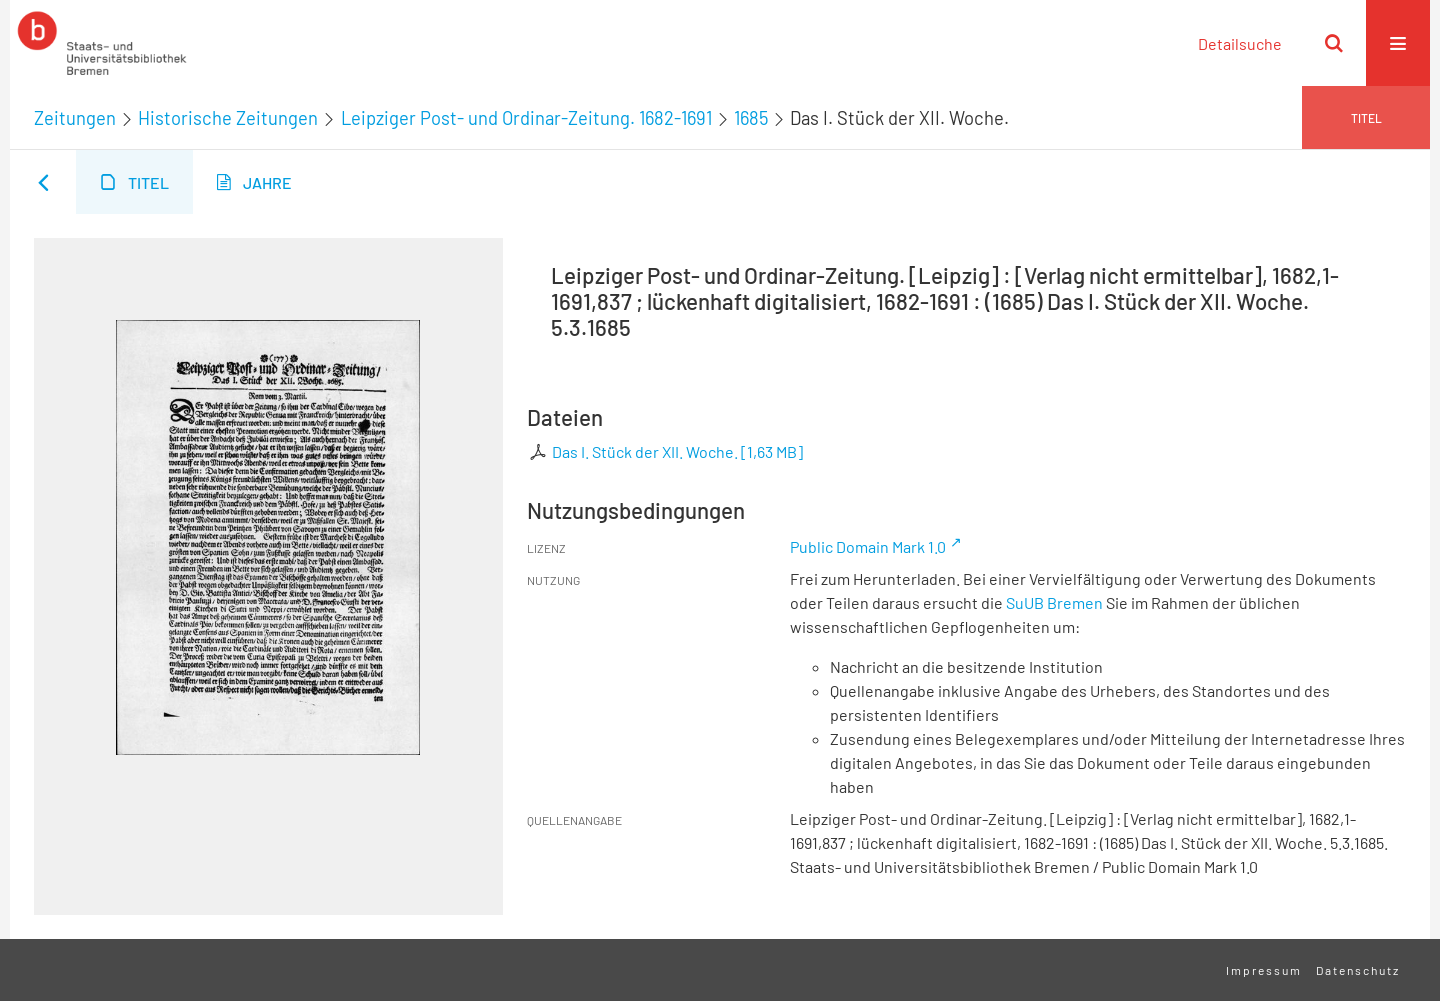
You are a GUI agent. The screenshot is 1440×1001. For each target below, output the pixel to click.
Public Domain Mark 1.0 (868, 546)
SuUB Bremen (1054, 602)
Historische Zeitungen (228, 118)
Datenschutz (1358, 970)
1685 (751, 118)
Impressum (1264, 970)
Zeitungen (75, 118)
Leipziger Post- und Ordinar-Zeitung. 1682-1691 (526, 118)
